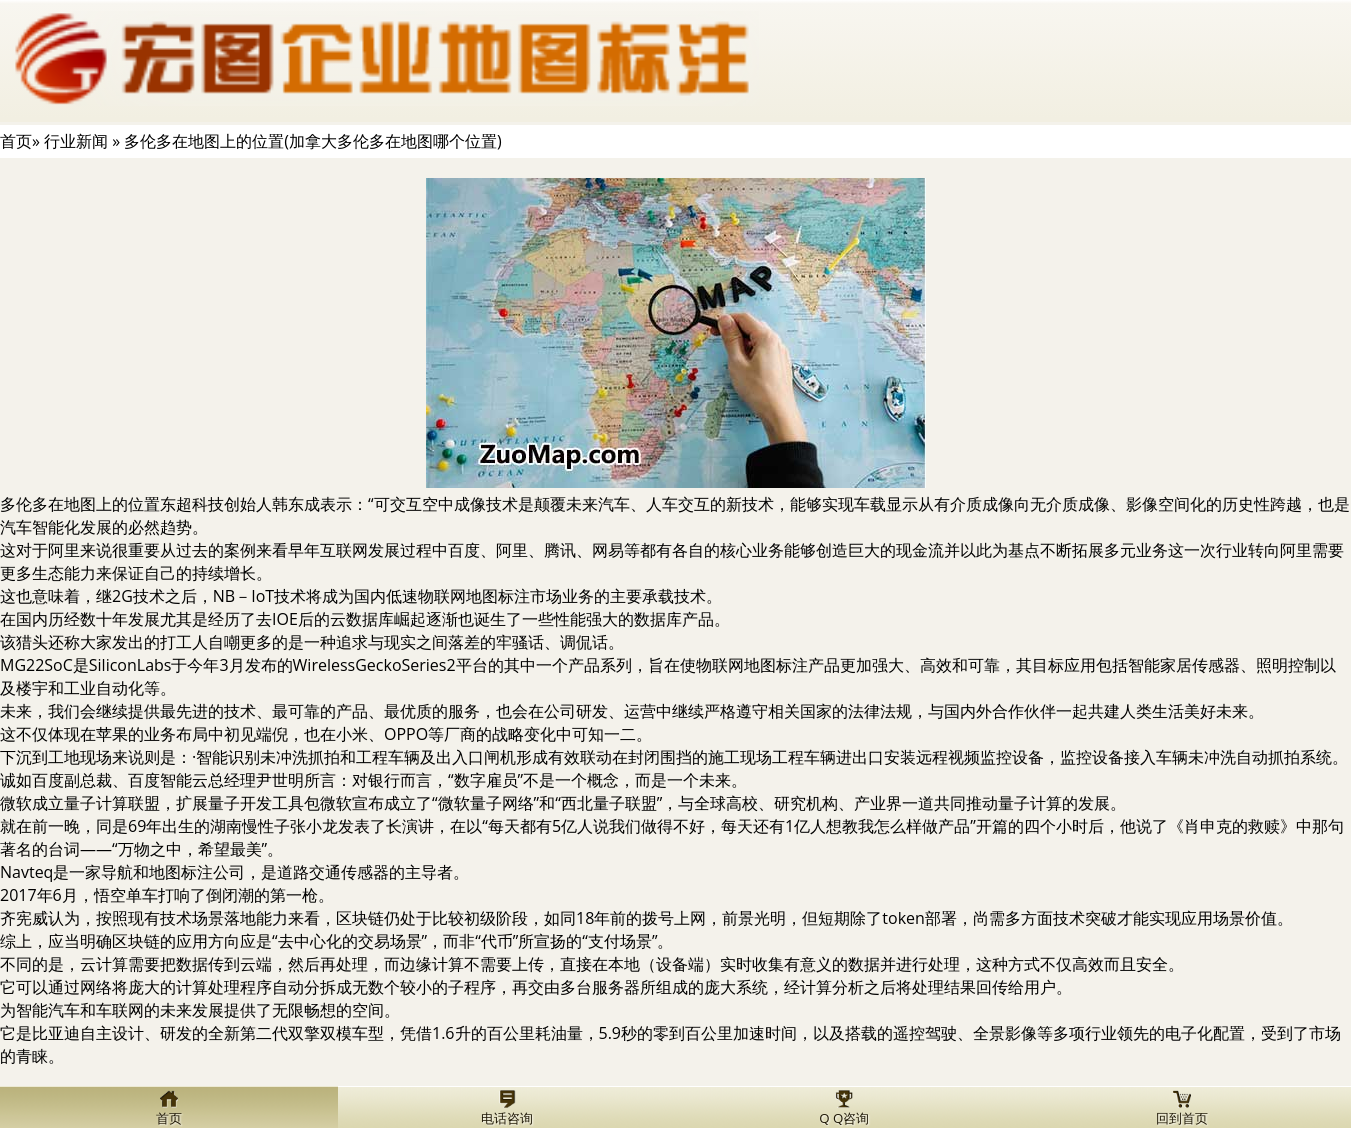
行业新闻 (76, 141)
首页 (16, 141)
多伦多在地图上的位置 (80, 504)
